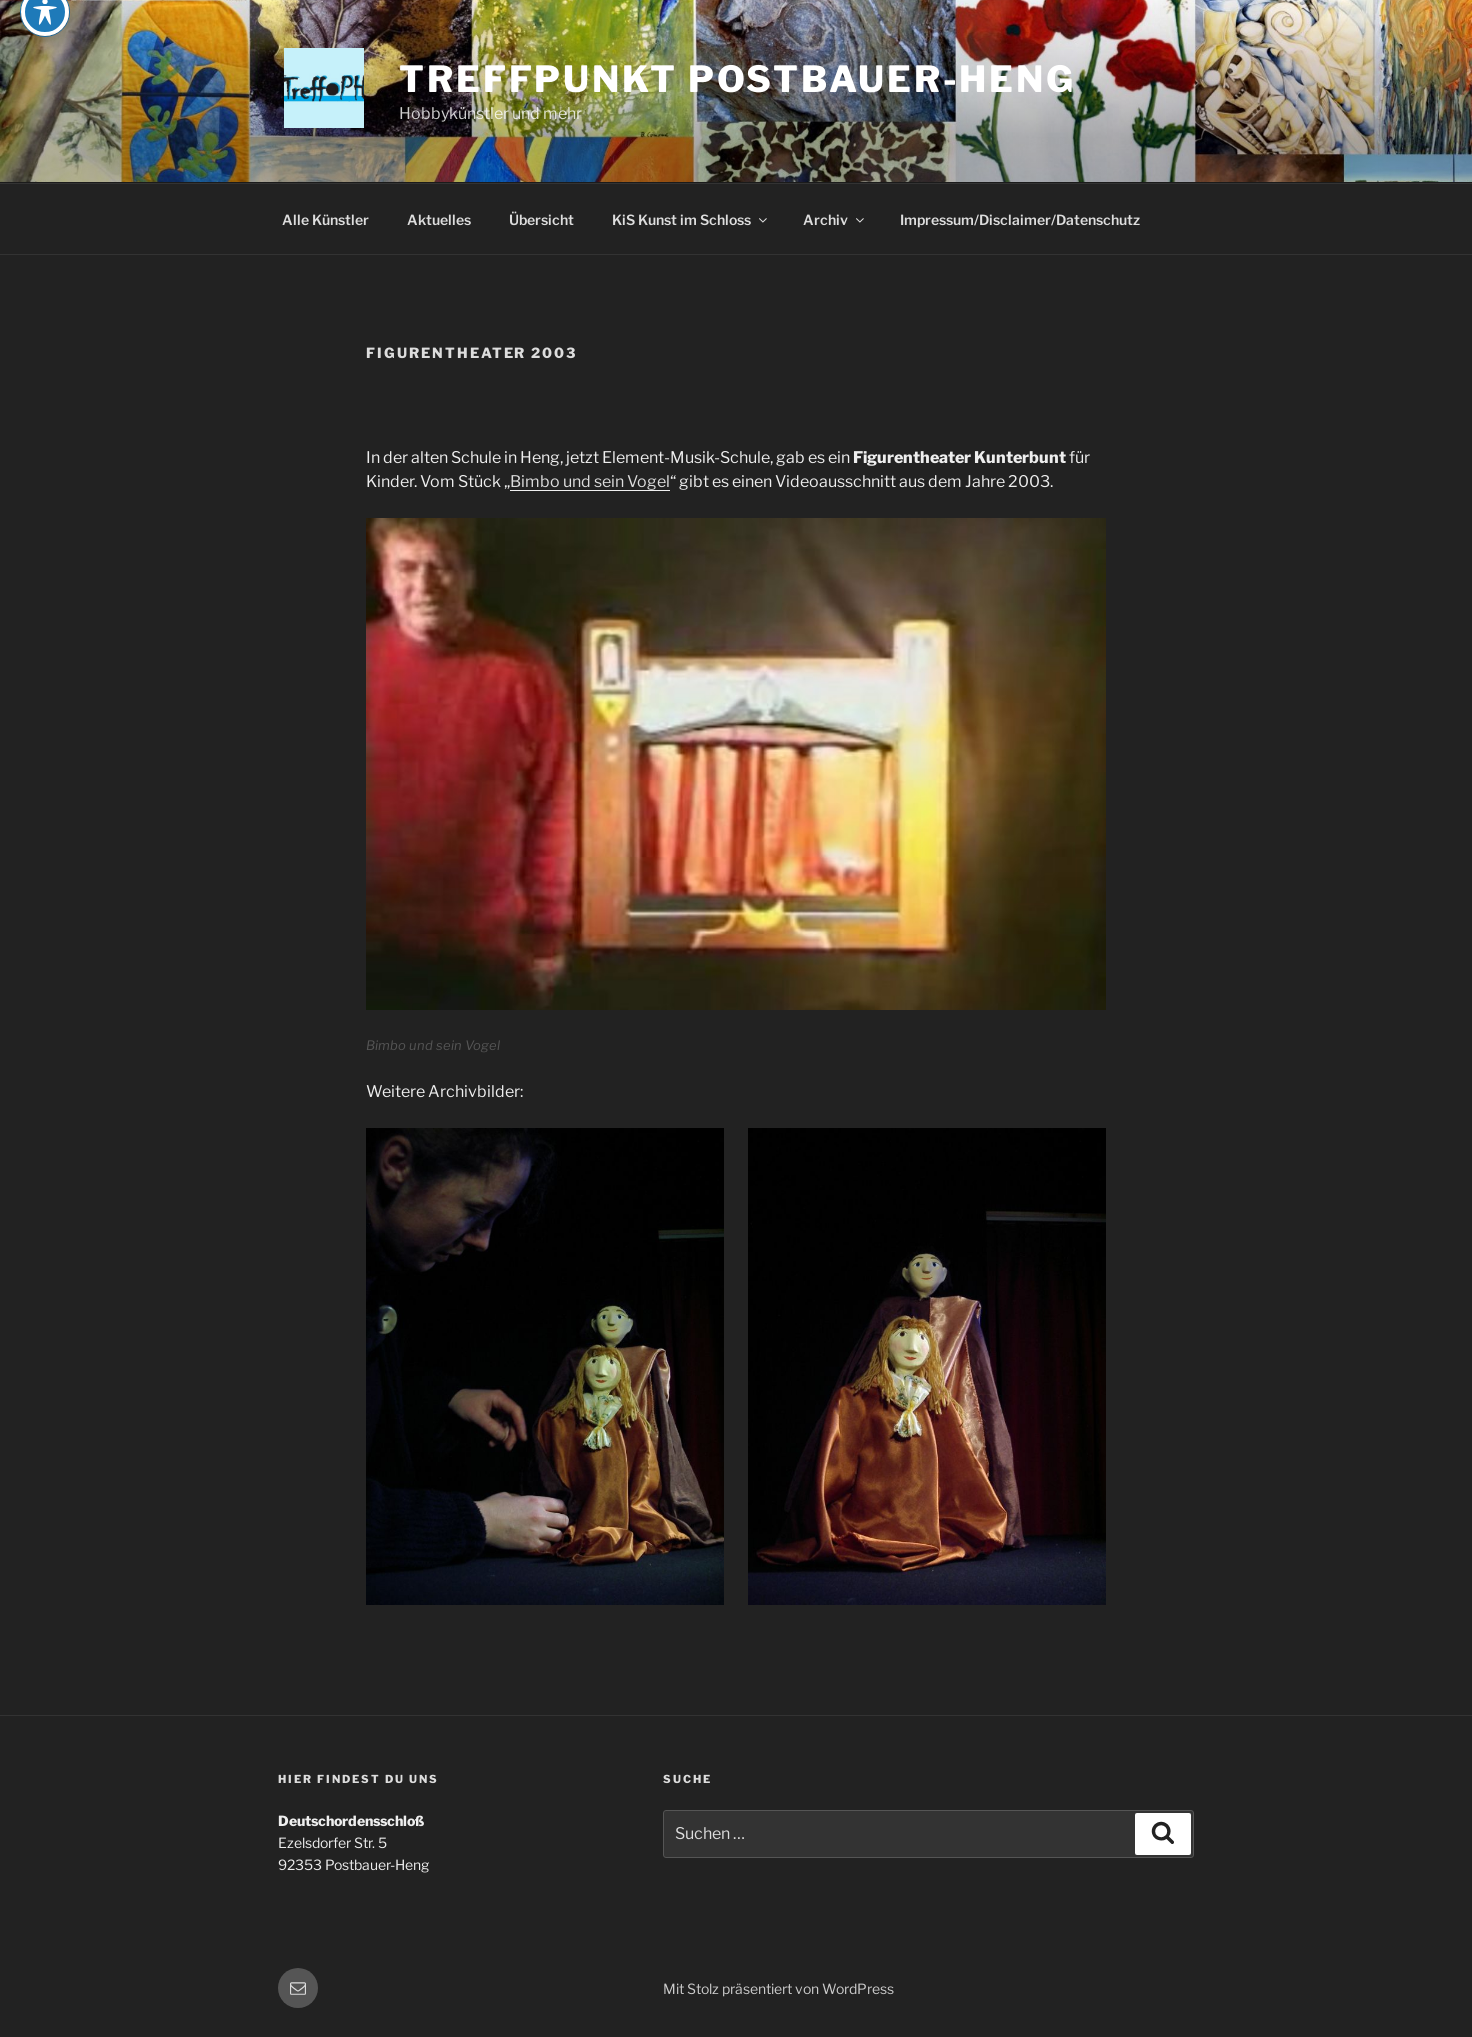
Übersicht (541, 219)
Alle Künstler (325, 219)
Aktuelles (439, 219)
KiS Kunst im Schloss (691, 219)
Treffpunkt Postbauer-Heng (737, 79)
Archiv (835, 219)
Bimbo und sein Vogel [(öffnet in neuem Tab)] (590, 481)
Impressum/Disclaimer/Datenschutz (1020, 219)
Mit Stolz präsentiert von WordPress (778, 1988)
